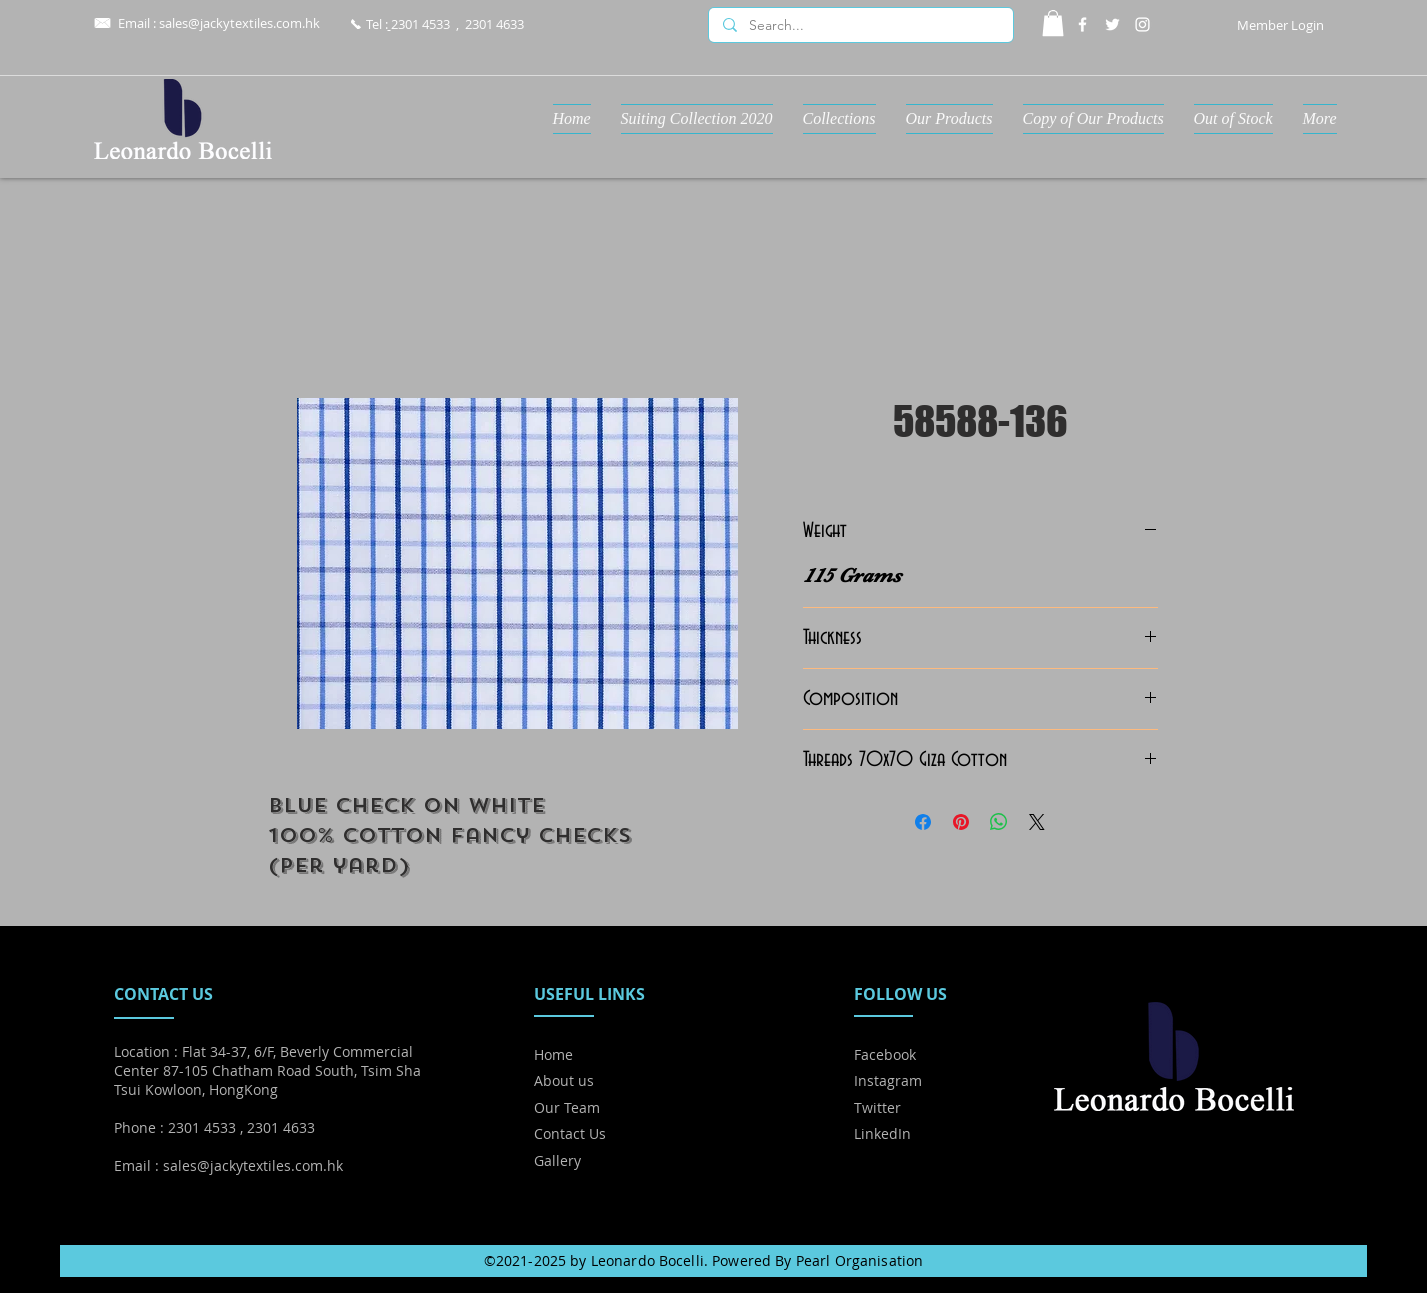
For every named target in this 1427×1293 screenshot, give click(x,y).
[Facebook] (1082, 24)
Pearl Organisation (860, 1260)
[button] (1053, 23)
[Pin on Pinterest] (961, 822)
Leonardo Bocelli (647, 1260)
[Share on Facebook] (923, 822)
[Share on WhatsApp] (999, 822)
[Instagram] (1142, 24)
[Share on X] (1037, 822)
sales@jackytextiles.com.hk (239, 23)
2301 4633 (494, 24)
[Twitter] (1112, 24)
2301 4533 (420, 24)
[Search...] (860, 26)
